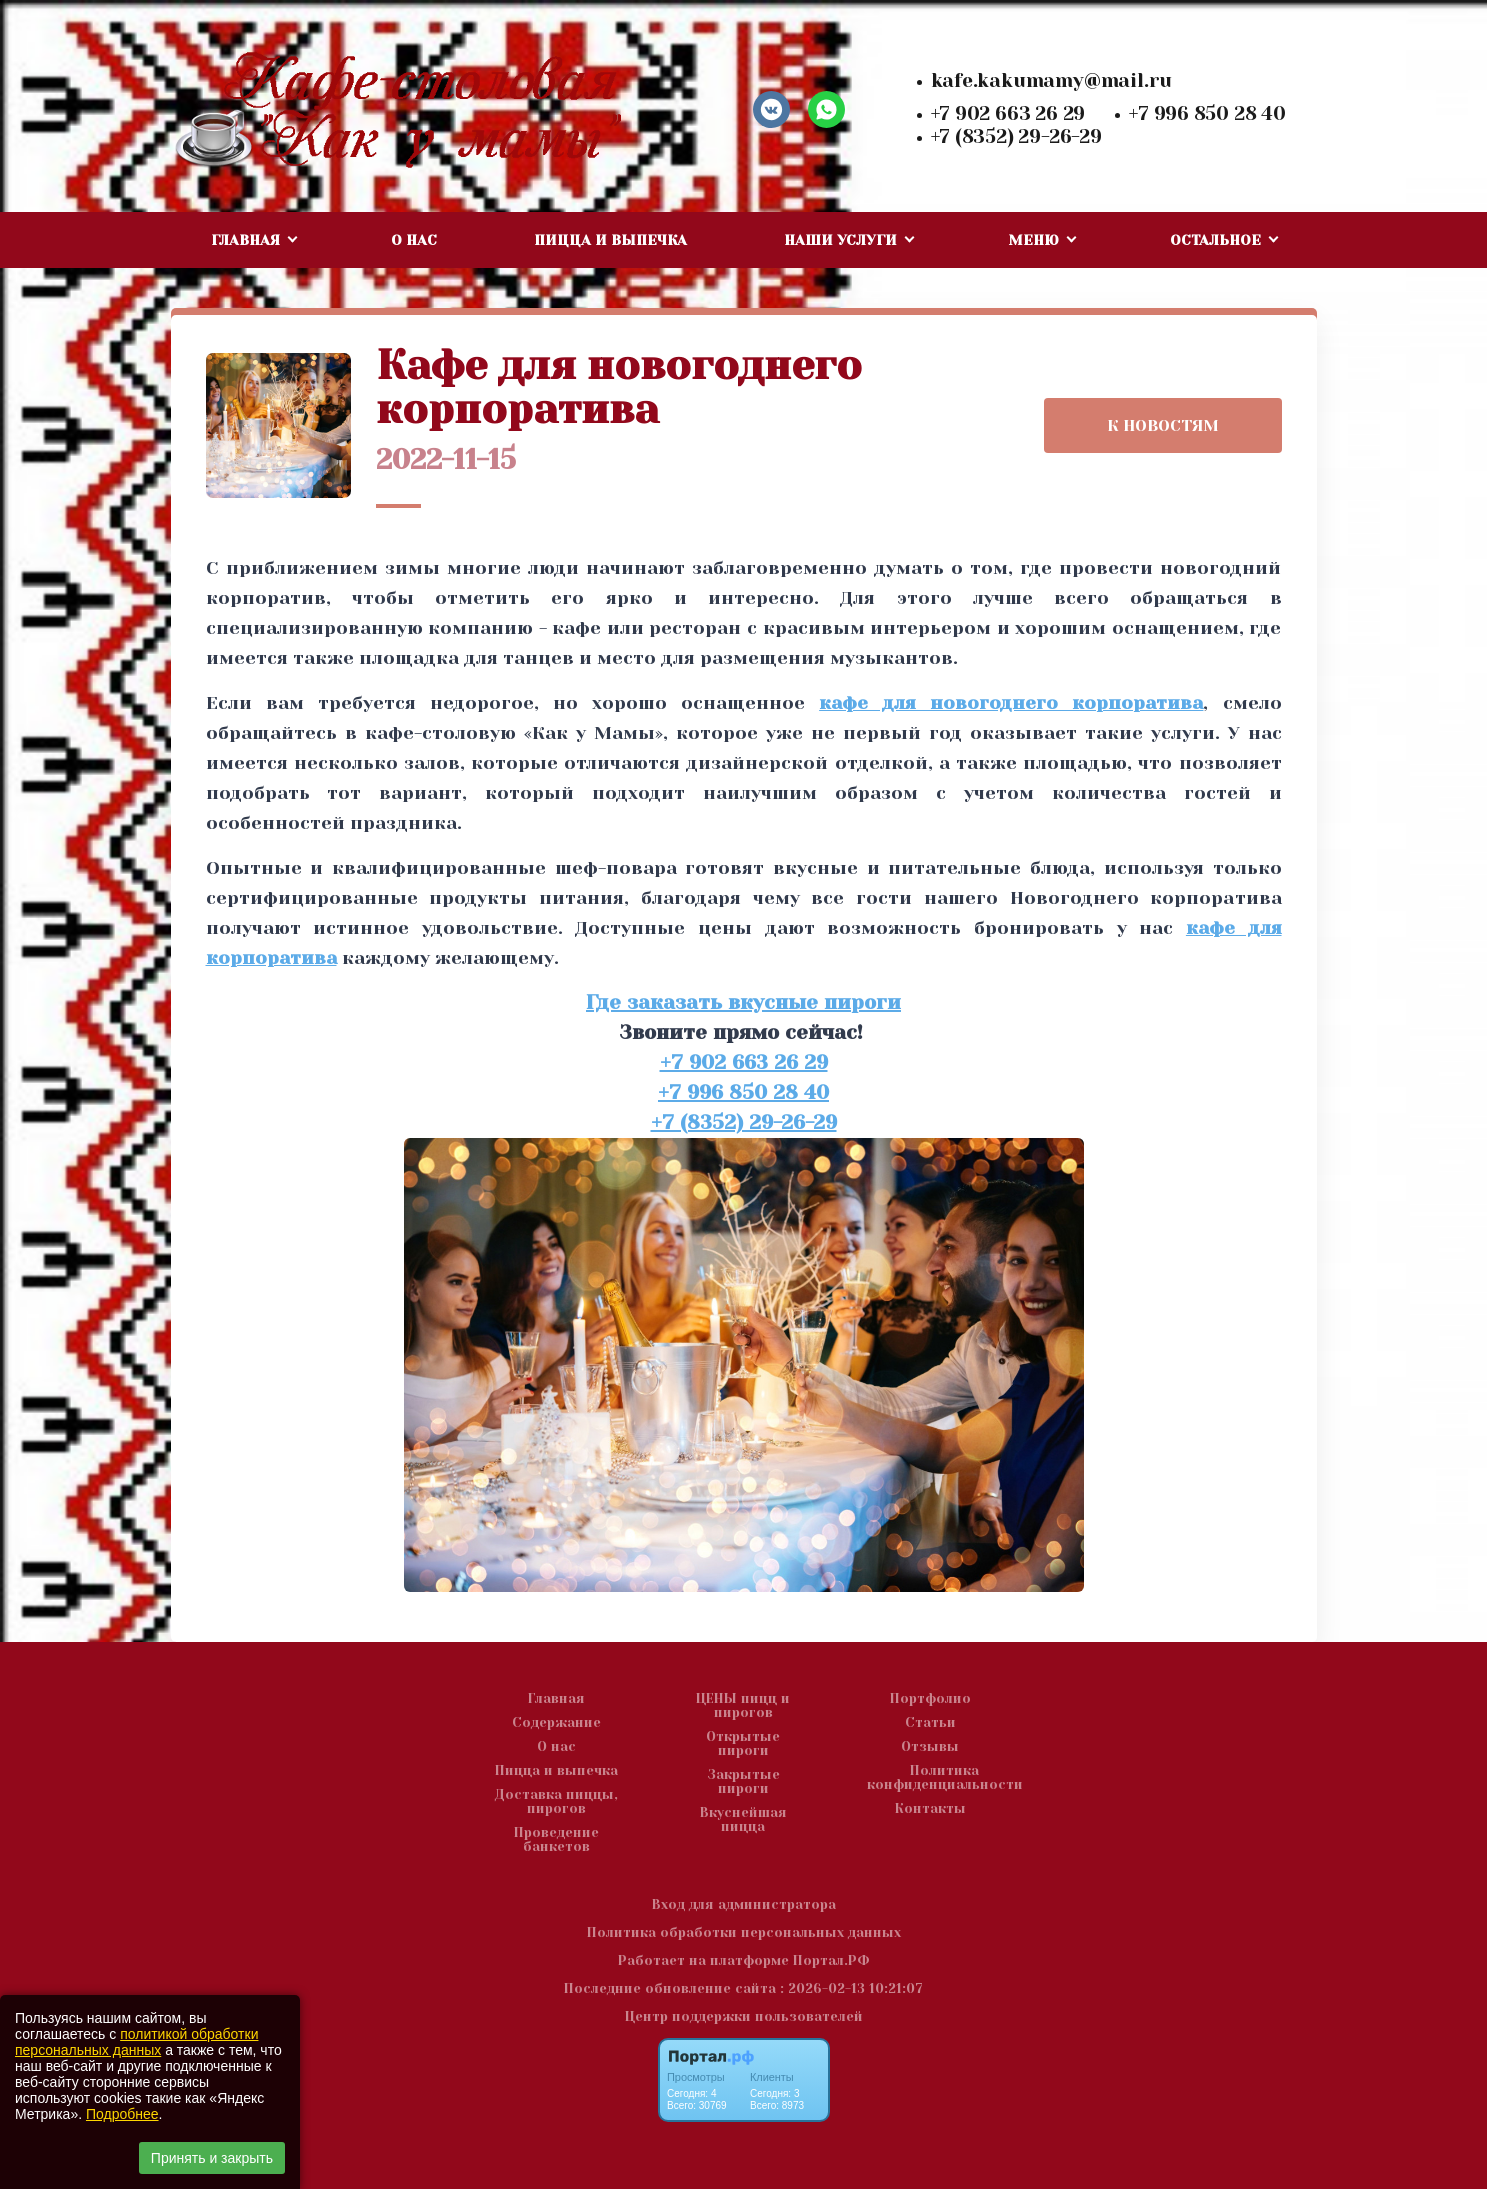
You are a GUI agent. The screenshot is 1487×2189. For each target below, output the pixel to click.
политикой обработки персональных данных (136, 2042)
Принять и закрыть (212, 2158)
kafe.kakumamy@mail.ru (1052, 81)
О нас (414, 240)
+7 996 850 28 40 (1207, 114)
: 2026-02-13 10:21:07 (851, 1988)
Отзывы (930, 1747)
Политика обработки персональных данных (744, 1932)
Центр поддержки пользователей (744, 2016)
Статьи (930, 1723)
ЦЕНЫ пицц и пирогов (743, 1706)
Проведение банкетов (556, 1840)
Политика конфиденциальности (945, 1778)
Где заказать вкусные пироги (743, 1002)
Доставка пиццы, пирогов (556, 1802)
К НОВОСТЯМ (1163, 425)
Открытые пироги (743, 1744)
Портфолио (930, 1699)
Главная (556, 1699)
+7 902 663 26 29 (1008, 114)
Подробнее (122, 2114)
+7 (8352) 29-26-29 (1016, 137)
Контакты (930, 1809)
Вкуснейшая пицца (743, 1820)
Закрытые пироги (743, 1782)
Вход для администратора (744, 1904)
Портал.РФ (831, 1960)
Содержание (556, 1723)
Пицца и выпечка (610, 240)
